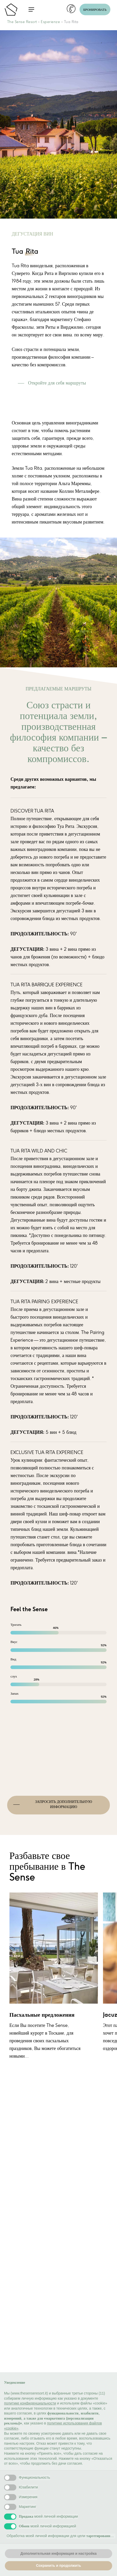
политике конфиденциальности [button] (30, 2403)
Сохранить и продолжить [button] (58, 2565)
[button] (31, 9)
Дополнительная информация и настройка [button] (58, 2553)
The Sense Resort (22, 22)
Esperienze (50, 22)
